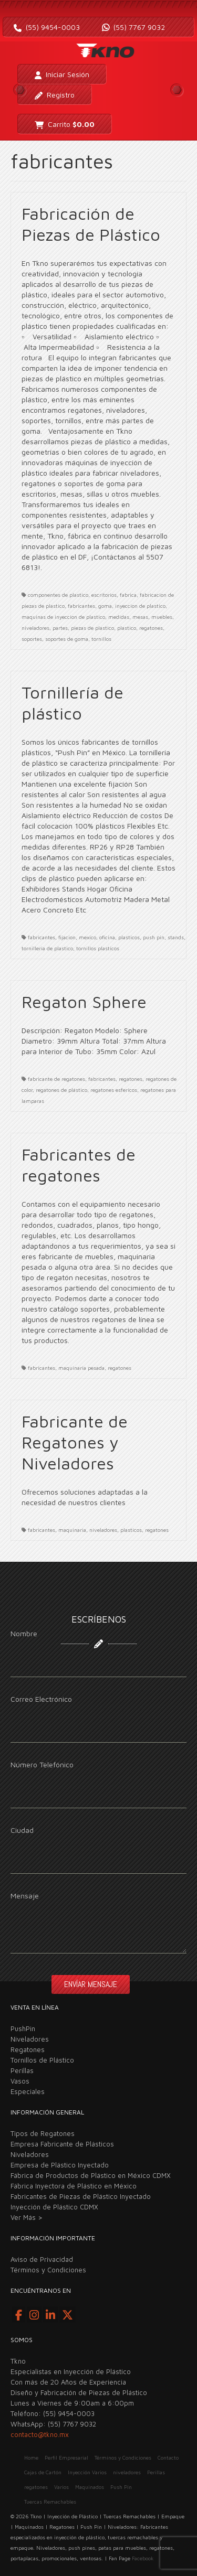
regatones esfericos (113, 1090)
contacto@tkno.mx (40, 2434)
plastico (126, 628)
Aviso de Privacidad (42, 2259)
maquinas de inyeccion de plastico (63, 617)
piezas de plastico (92, 628)
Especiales (28, 2091)
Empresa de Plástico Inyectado (60, 2165)
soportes (32, 639)
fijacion (67, 937)
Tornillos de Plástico (42, 2060)
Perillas (22, 2070)
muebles (161, 617)
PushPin (23, 2028)
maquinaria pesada (81, 1368)
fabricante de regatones (56, 1079)
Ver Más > (27, 2217)
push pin (153, 937)
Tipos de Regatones (43, 2133)
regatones (151, 628)
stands (176, 937)
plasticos (129, 937)
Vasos (20, 2081)
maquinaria (72, 1530)
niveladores (35, 628)
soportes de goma (66, 639)
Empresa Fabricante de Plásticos (62, 2144)
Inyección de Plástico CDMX (54, 2207)
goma (105, 606)
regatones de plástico (61, 1090)
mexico (87, 937)
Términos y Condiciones (48, 2270)
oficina (107, 937)
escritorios (104, 595)
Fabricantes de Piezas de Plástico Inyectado (81, 2196)
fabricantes (81, 606)
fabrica (128, 595)
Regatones (28, 2049)
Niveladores (30, 2039)
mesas (140, 617)
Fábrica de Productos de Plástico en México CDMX (91, 2175)
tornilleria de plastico (47, 948)
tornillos (101, 639)
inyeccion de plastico (140, 606)
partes (60, 628)
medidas (118, 617)
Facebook (142, 2558)
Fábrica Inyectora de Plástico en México (74, 2186)
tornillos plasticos (97, 948)
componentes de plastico (58, 595)
